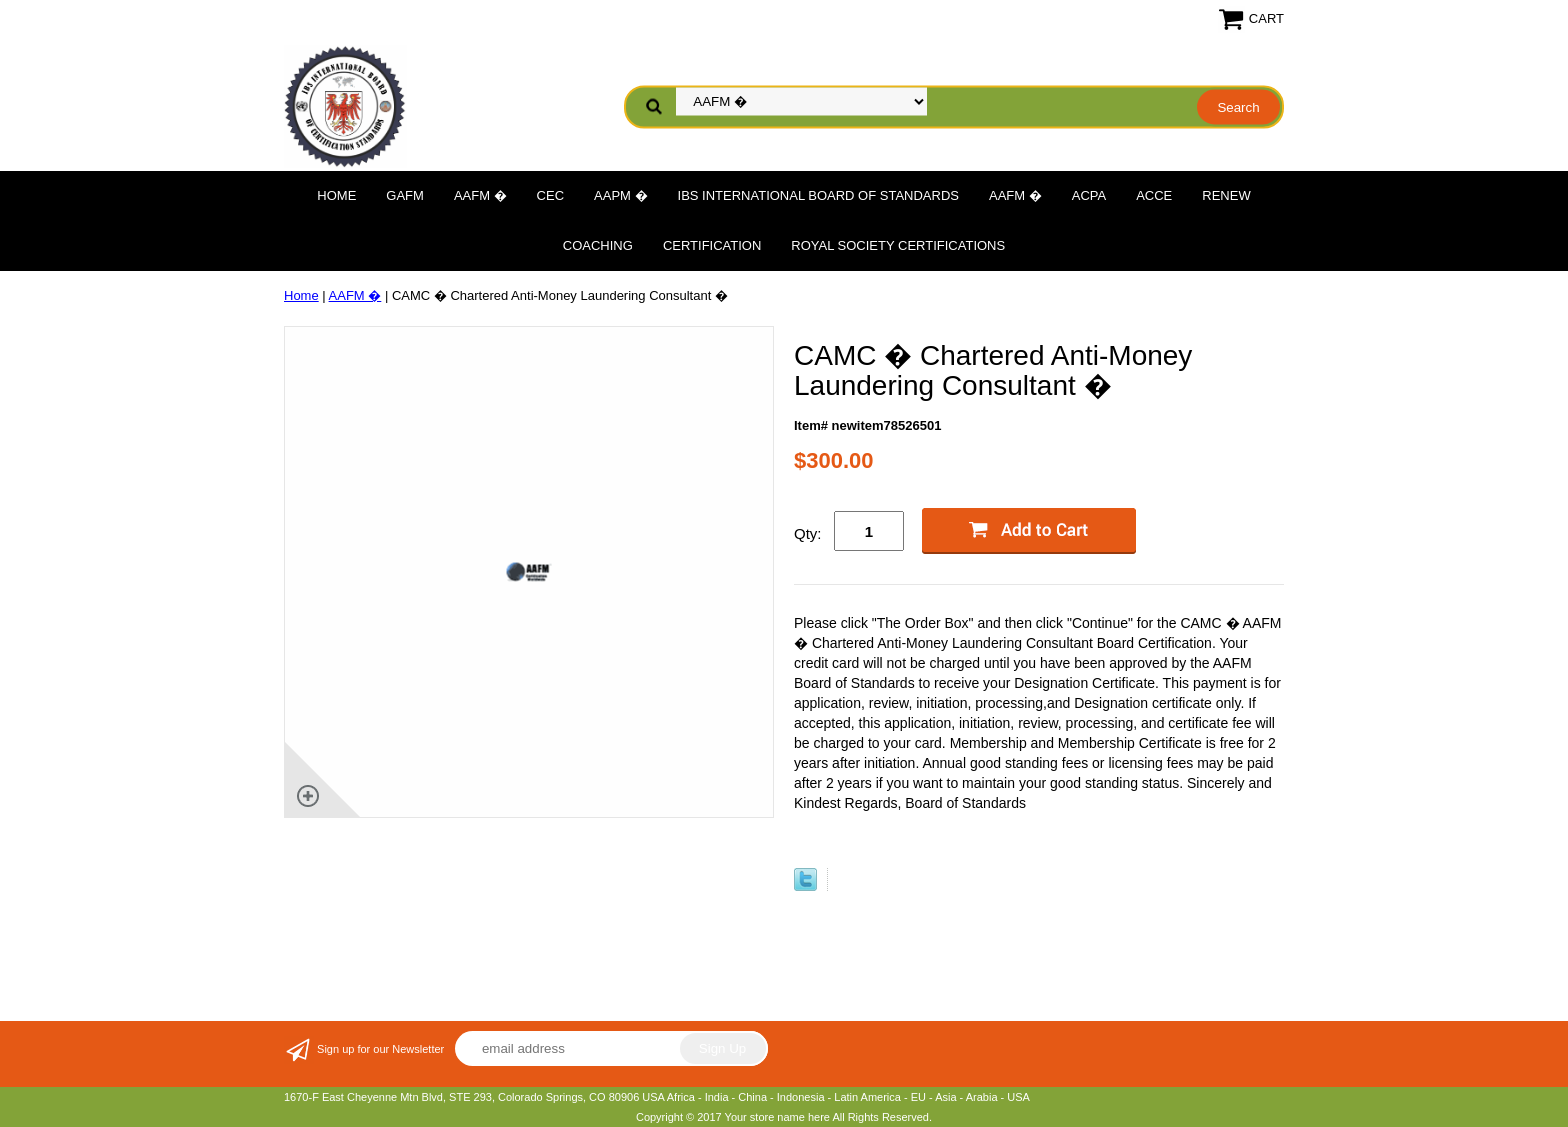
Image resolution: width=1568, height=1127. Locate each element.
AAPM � (620, 195)
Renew (1226, 195)
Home (336, 195)
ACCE (1154, 195)
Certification (712, 245)
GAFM (405, 195)
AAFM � (480, 195)
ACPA (1089, 195)
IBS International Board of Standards (818, 195)
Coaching (598, 245)
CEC (550, 195)
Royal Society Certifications (898, 245)
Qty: (808, 533)
